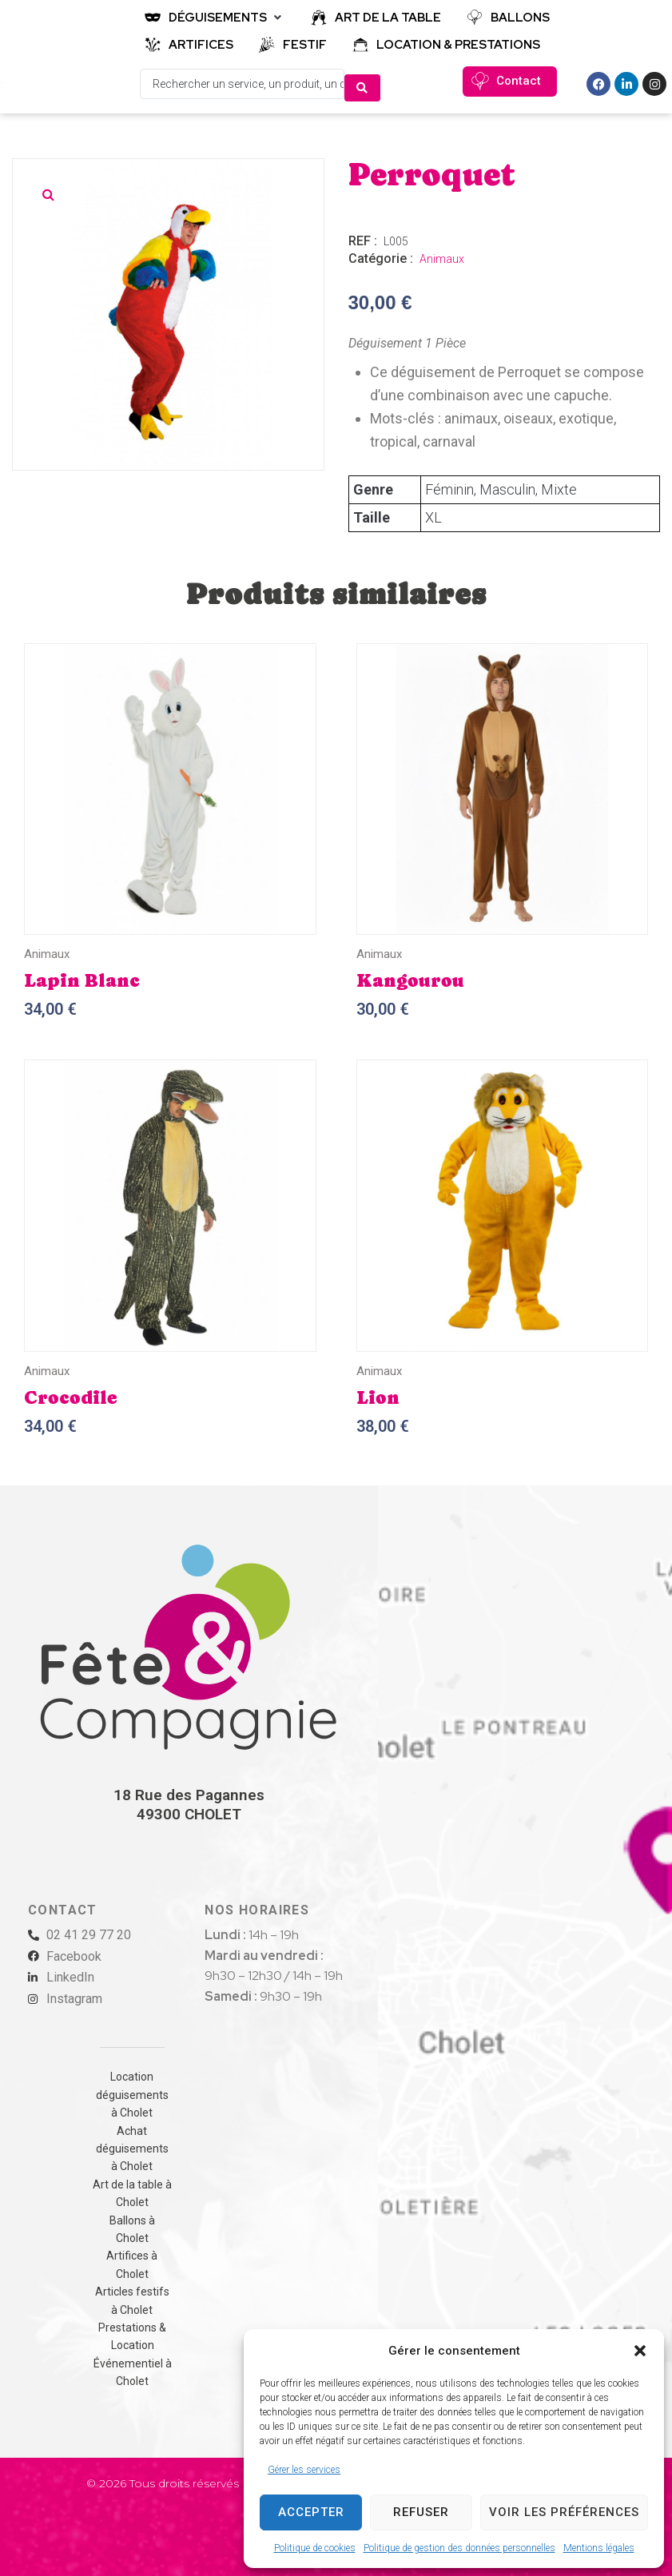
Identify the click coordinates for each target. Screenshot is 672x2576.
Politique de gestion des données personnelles (459, 2548)
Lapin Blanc (82, 976)
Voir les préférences (564, 2512)
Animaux (442, 254)
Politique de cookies (315, 2548)
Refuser (421, 2512)
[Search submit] (362, 81)
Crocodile (70, 1393)
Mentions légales (598, 2548)
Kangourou (410, 976)
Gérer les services (304, 2469)
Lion (378, 1393)
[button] (640, 2351)
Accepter (311, 2512)
